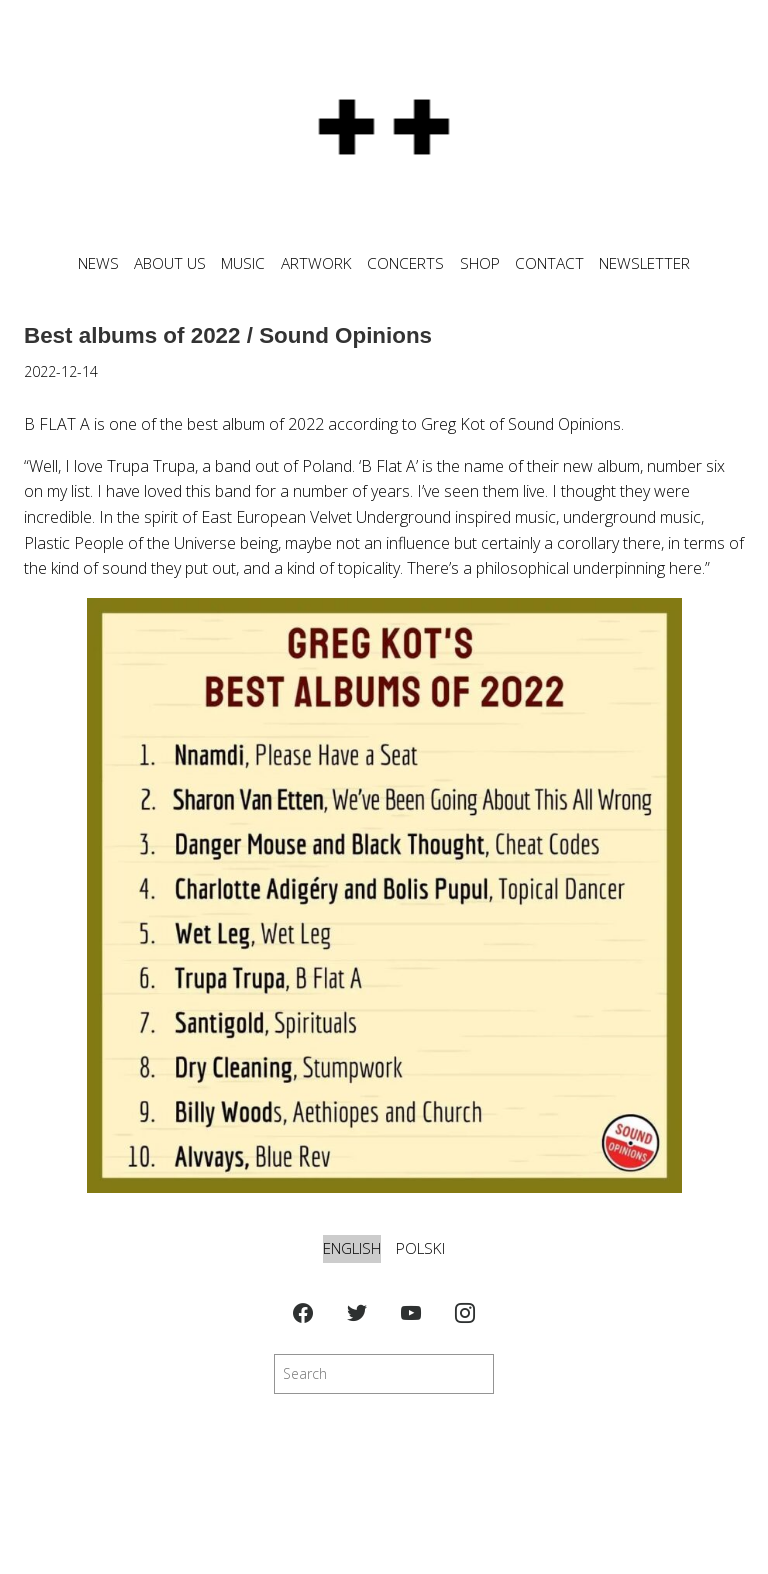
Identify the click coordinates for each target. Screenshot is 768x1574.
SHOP (480, 263)
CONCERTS (405, 263)
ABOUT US (170, 263)
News (98, 263)
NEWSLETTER (644, 263)
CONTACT (549, 263)
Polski (420, 1248)
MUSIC (243, 263)
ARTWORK (316, 263)
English (352, 1248)
